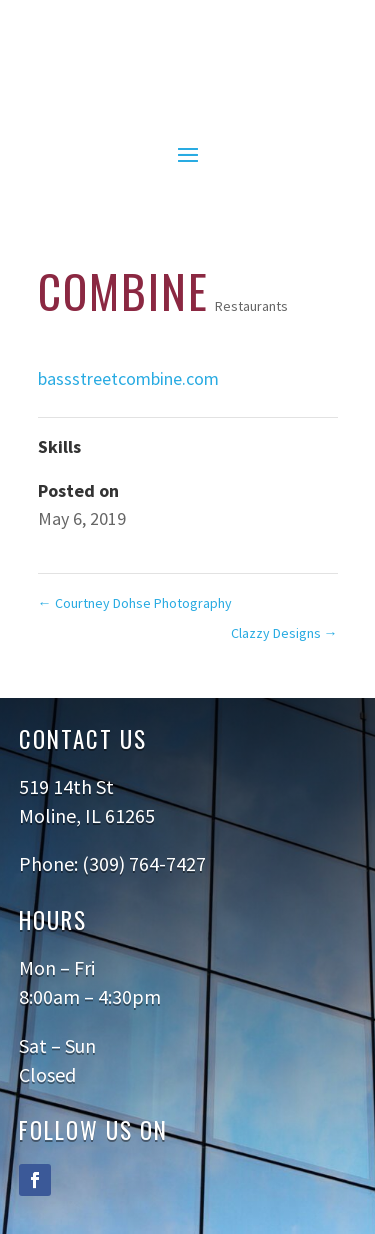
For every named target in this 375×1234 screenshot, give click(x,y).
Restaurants (251, 306)
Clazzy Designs (284, 633)
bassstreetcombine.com (128, 378)
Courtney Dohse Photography (135, 603)
